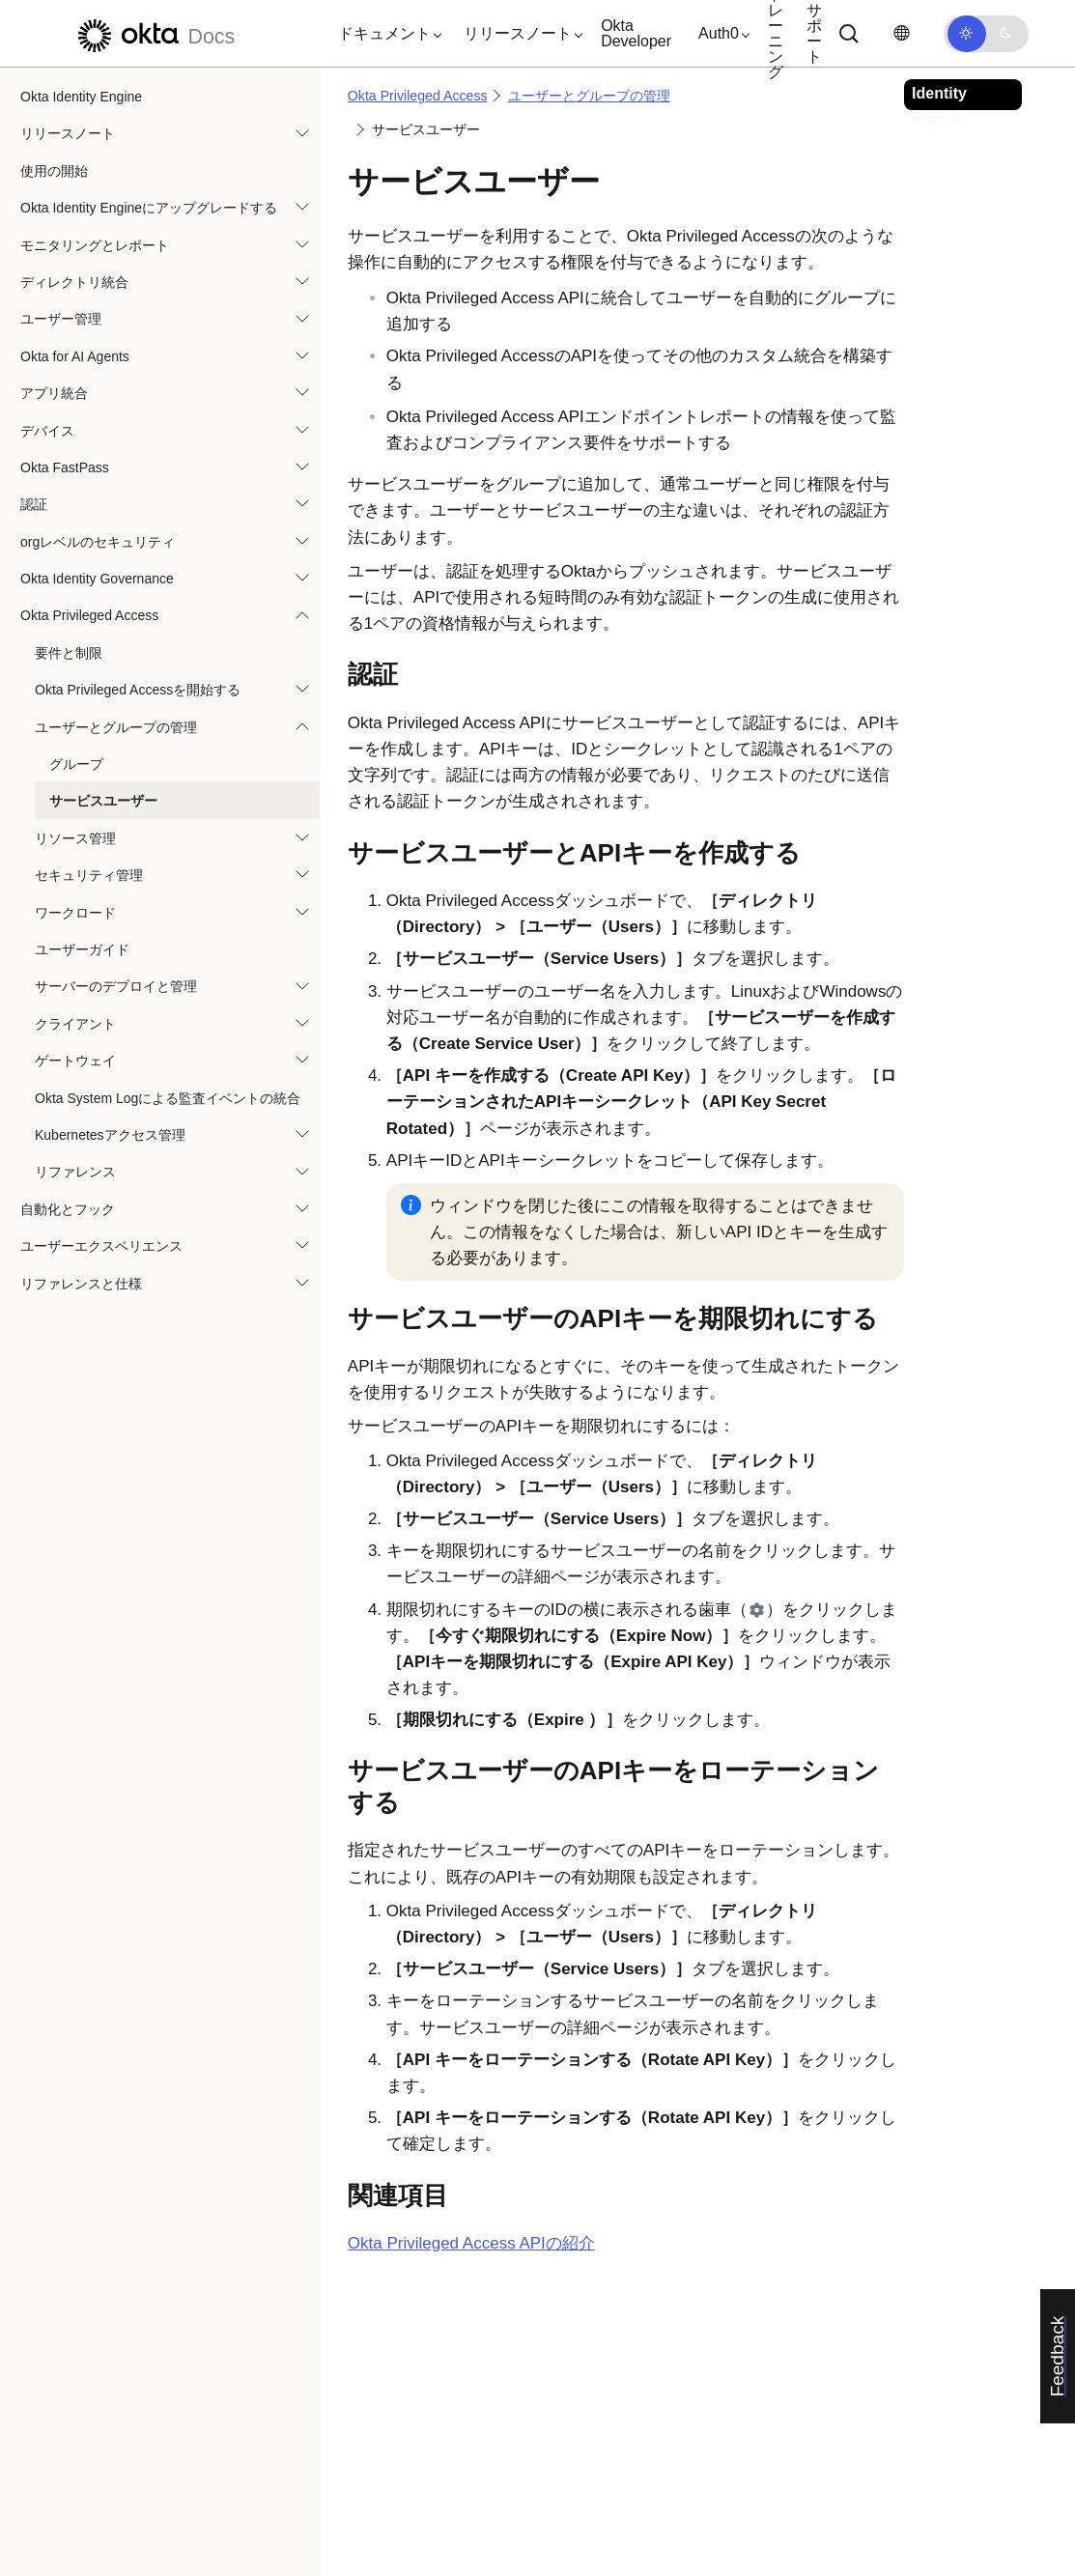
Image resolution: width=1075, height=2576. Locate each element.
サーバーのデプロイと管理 (116, 986)
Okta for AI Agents (74, 356)
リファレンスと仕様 (81, 1283)
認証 (33, 504)
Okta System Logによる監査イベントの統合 (167, 1098)
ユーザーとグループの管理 (116, 727)
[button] (385, 34)
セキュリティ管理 (89, 875)
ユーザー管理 (60, 318)
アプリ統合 (54, 393)
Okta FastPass (64, 467)
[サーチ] (849, 33)
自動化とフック (67, 1209)
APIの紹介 (471, 2243)
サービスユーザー (103, 800)
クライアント (75, 1024)
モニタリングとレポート (94, 245)
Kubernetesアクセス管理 (110, 1135)
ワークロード (75, 912)
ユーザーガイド (82, 949)
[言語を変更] (901, 33)
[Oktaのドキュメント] (153, 33)
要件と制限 (68, 653)
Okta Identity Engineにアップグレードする (148, 207)
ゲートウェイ (75, 1060)
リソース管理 (75, 838)
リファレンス (75, 1171)
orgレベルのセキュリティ (97, 542)
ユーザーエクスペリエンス (101, 1246)
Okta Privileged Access (89, 615)
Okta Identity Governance (97, 578)
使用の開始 (54, 171)
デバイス (47, 431)
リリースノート (67, 133)
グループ (76, 764)
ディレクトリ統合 (74, 282)
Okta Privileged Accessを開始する (137, 689)
